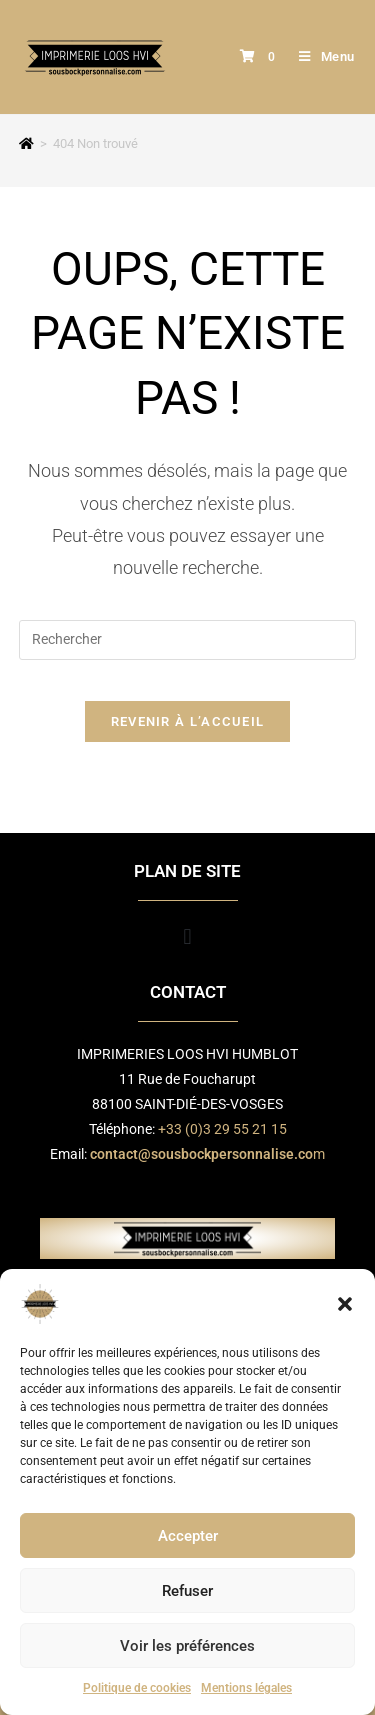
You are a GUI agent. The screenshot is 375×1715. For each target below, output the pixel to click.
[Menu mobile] (319, 56)
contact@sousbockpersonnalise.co (201, 1154)
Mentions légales (246, 1688)
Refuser (187, 1591)
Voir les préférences (187, 1646)
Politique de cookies (137, 1688)
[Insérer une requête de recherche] (188, 640)
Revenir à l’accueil (188, 721)
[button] (345, 1304)
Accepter (188, 1536)
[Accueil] (26, 143)
